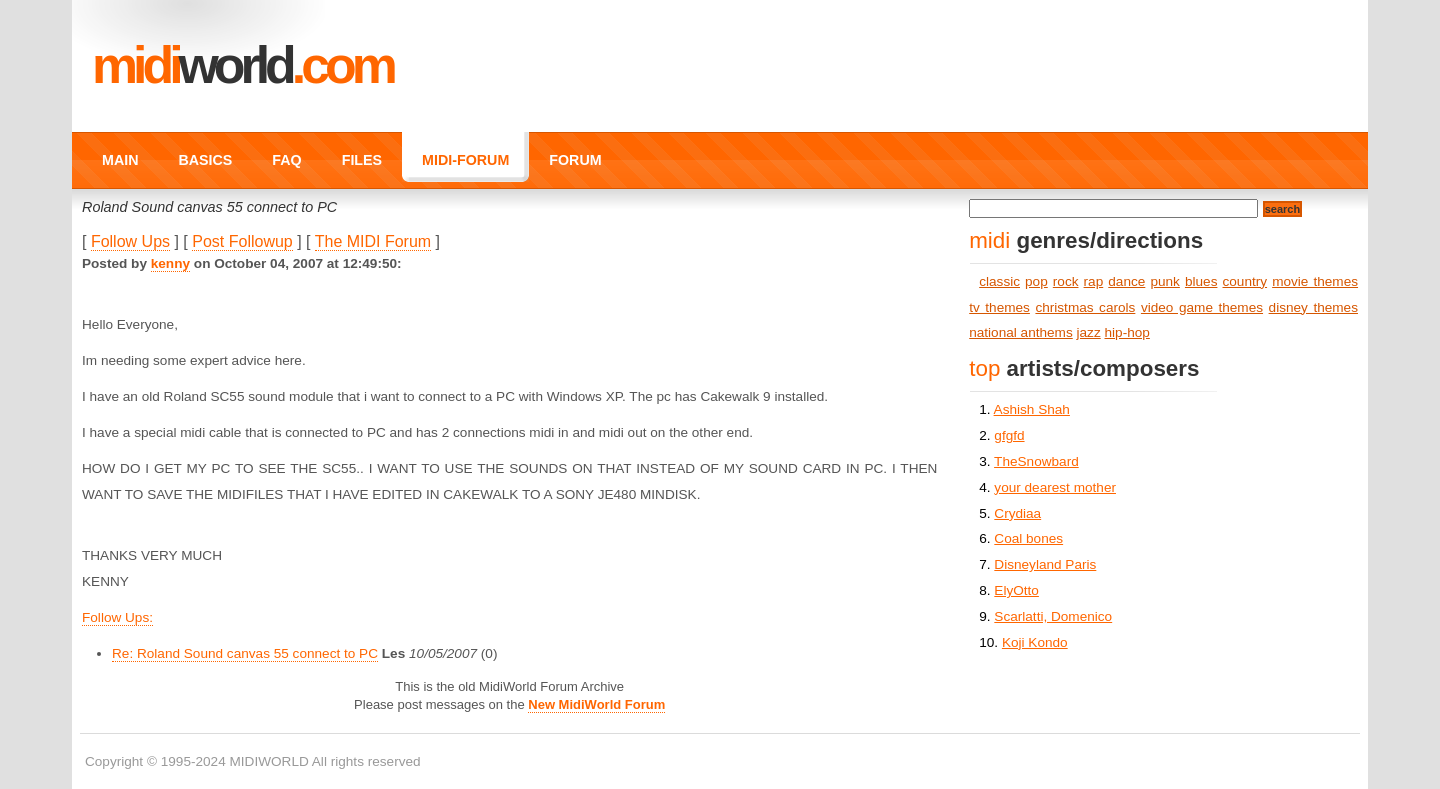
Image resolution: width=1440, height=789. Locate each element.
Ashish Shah (1032, 409)
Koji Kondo (1035, 642)
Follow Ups (130, 241)
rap (1094, 281)
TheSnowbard (1036, 461)
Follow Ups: (117, 617)
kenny (170, 263)
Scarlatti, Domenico (1053, 616)
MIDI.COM (242, 65)
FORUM (575, 160)
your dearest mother (1055, 487)
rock (1066, 281)
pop (1036, 281)
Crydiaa (1017, 513)
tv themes (999, 307)
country (1245, 281)
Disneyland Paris (1045, 564)
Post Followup (242, 241)
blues (1201, 281)
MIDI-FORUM (465, 160)
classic (999, 281)
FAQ (286, 160)
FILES (362, 160)
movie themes (1315, 281)
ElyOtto (1016, 590)
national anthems (1021, 332)
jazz (1089, 332)
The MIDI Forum (373, 241)
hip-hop (1127, 332)
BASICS (205, 160)
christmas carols (1085, 307)
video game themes (1202, 307)
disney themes (1313, 307)
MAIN (120, 160)
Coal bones (1028, 538)
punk (1164, 281)
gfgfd (1009, 435)
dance (1126, 281)
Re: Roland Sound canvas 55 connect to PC (245, 653)
